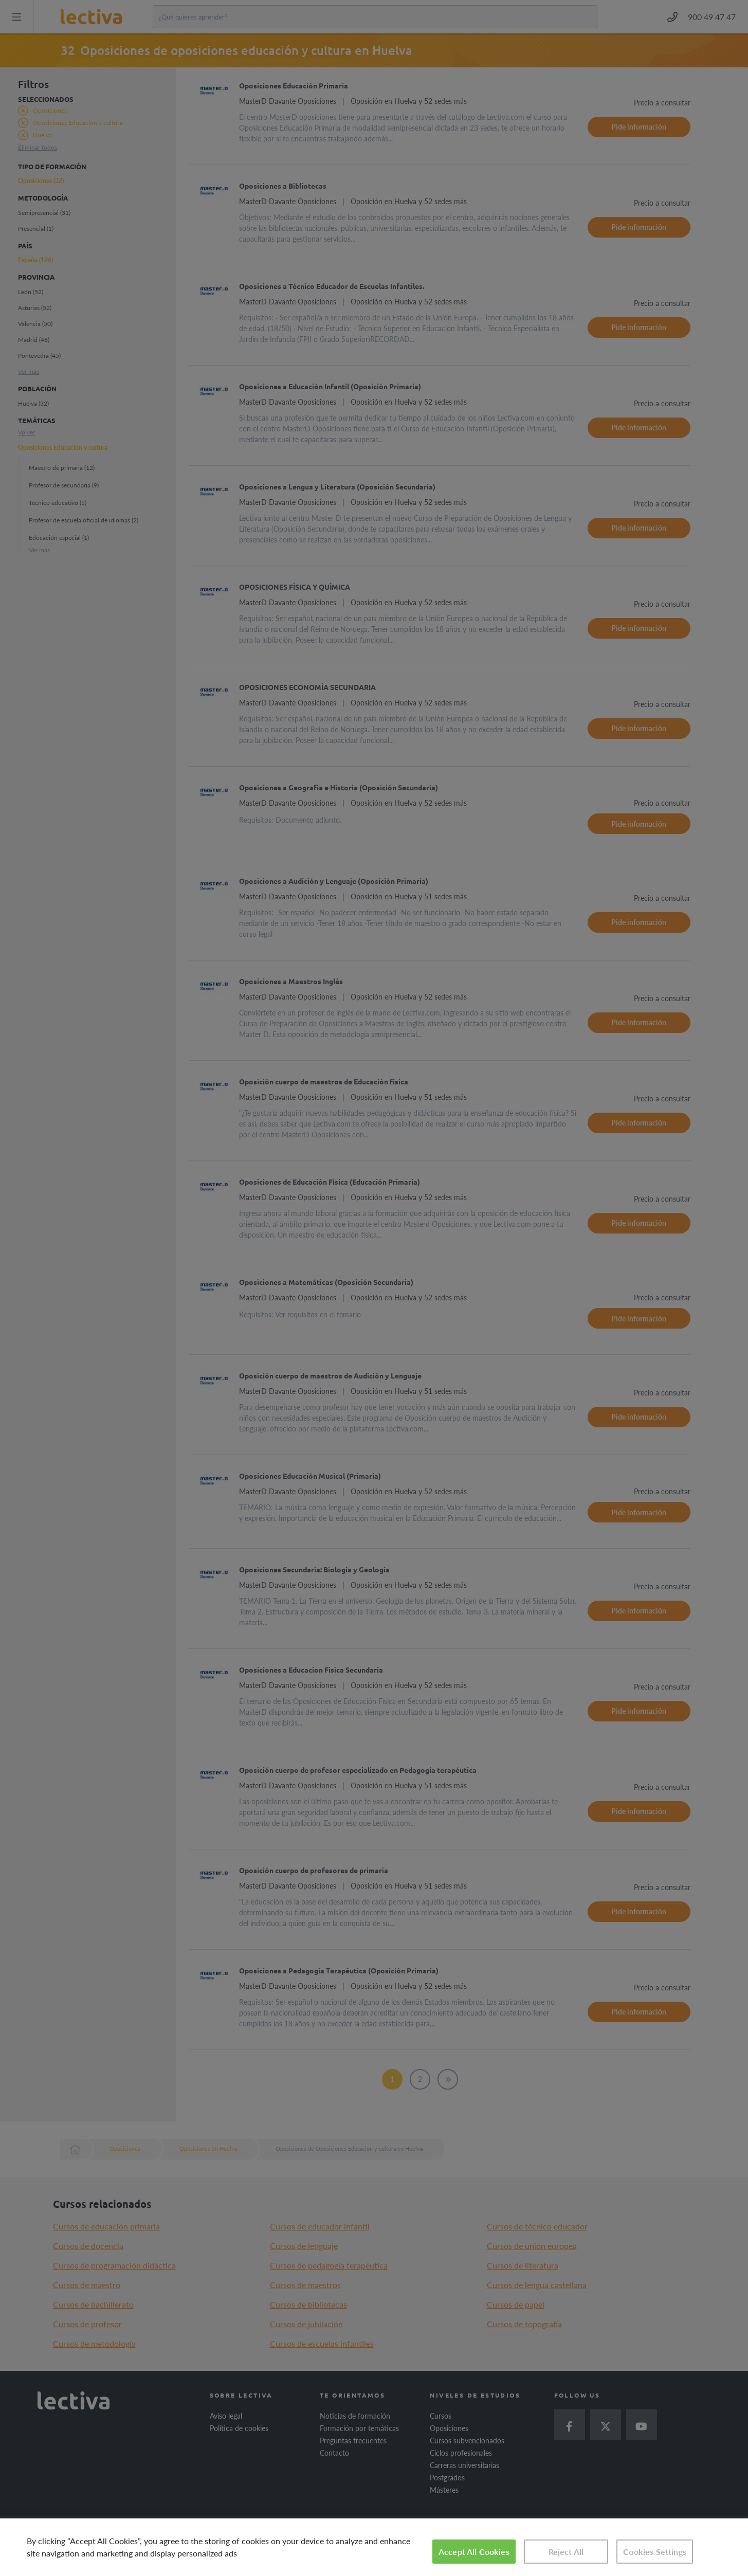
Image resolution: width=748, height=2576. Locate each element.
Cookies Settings (654, 2551)
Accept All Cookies (474, 2551)
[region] (374, 2547)
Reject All (566, 2551)
